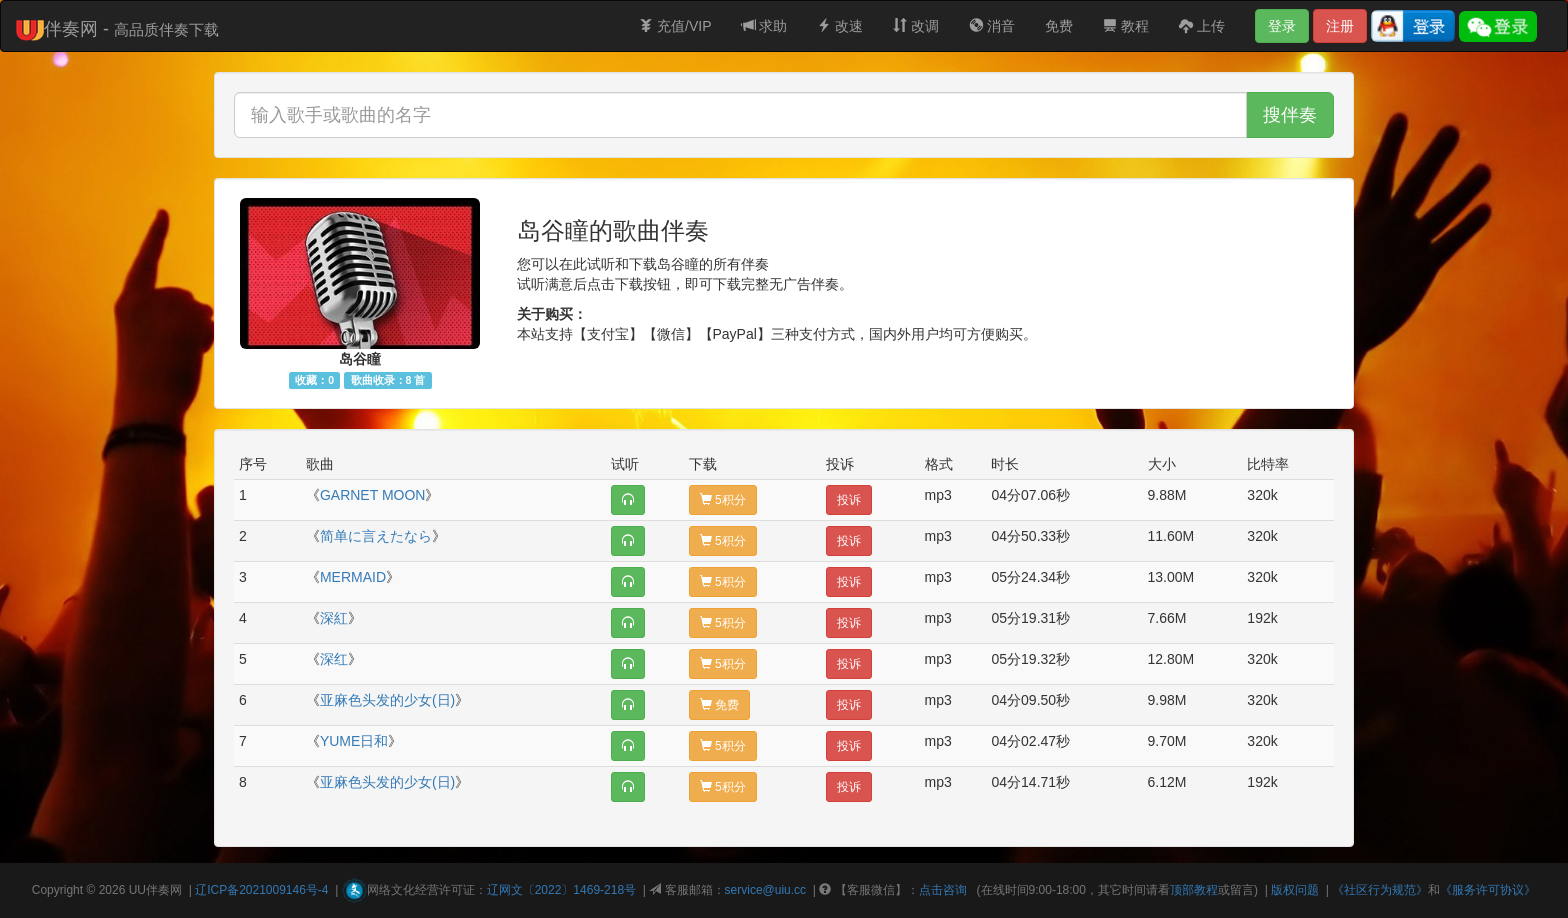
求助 (765, 26)
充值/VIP (675, 26)
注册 (1340, 26)
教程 (1126, 26)
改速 (840, 26)
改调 (916, 26)
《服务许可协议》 (1488, 890)
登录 (1282, 26)
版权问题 (1295, 890)
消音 (992, 26)
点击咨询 (943, 890)
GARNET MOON (373, 495)
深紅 (334, 618)
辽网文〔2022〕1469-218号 (561, 890)
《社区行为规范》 (1380, 890)
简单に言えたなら (376, 536)
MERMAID (353, 577)
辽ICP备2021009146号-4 (261, 890)
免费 (1059, 26)
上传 (1202, 26)
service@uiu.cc (766, 890)
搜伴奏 (1290, 115)
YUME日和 (354, 741)
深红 (334, 659)
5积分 (723, 500)
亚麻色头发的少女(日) (387, 700)
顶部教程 (1194, 890)
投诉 (849, 500)
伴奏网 (164, 890)
